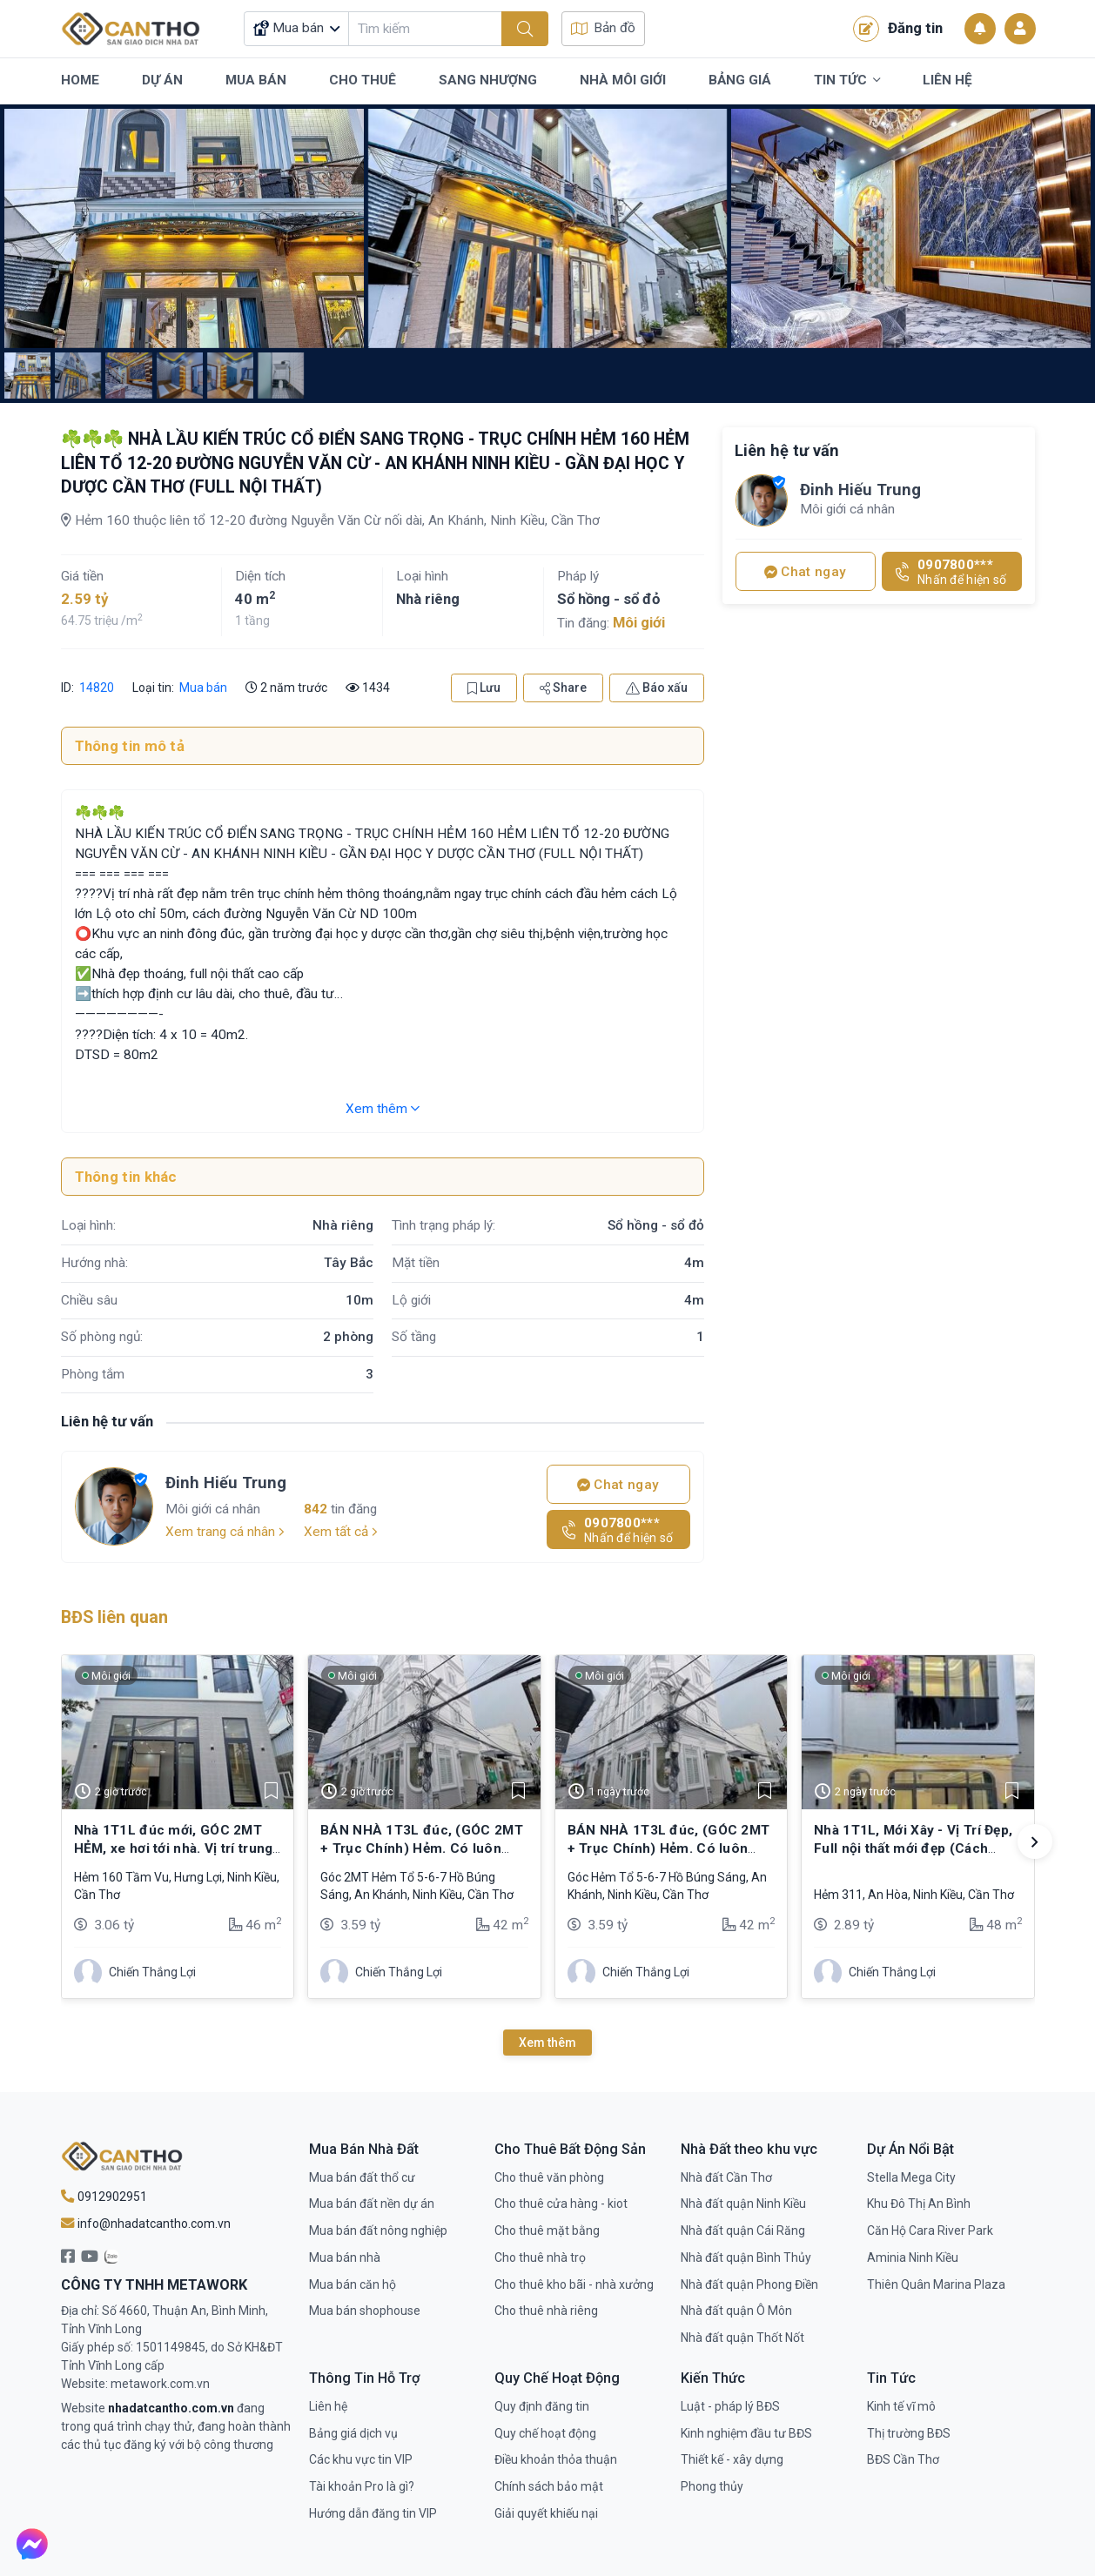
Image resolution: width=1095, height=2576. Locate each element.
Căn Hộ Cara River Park (930, 2230)
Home (80, 80)
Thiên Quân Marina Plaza (936, 2284)
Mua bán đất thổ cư (362, 2177)
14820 (95, 687)
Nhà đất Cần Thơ (726, 2177)
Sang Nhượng (488, 80)
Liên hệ (328, 2406)
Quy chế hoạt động (545, 2433)
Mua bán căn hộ (352, 2284)
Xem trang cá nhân (225, 1532)
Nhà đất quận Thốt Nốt (742, 2338)
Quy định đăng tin (541, 2406)
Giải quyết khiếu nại (546, 2513)
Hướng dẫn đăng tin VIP (373, 2513)
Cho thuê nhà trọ (540, 2257)
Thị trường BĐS (909, 2433)
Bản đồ (603, 28)
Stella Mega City (911, 2177)
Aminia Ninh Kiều (912, 2257)
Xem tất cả (341, 1532)
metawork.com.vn (160, 2384)
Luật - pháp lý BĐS (730, 2406)
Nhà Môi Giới (623, 80)
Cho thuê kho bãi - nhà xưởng (574, 2284)
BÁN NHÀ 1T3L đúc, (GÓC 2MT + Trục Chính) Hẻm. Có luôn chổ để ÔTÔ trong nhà (421, 1848)
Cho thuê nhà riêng (546, 2311)
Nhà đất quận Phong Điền (749, 2284)
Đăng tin (898, 29)
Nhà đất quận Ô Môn (736, 2311)
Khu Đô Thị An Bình (919, 2203)
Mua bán (203, 687)
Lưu (483, 687)
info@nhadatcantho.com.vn (146, 2224)
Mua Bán (255, 80)
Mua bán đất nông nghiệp (378, 2230)
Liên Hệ (947, 80)
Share (563, 687)
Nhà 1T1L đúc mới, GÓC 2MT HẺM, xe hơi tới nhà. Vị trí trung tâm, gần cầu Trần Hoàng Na (173, 1848)
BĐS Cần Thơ (903, 2459)
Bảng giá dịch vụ (353, 2433)
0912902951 (104, 2197)
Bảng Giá (740, 80)
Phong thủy (712, 2486)
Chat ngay (618, 1485)
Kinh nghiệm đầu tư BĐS (746, 2433)
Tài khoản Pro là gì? (361, 2486)
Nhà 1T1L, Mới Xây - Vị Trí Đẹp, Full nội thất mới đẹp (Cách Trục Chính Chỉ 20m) (913, 1848)
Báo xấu (657, 687)
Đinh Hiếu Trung (225, 1482)
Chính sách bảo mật (548, 2486)
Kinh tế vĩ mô (901, 2406)
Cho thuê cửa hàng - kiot (561, 2203)
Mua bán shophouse (364, 2311)
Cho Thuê (362, 80)
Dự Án (162, 80)
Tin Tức (847, 80)
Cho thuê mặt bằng (547, 2230)
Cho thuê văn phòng (549, 2177)
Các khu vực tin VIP (361, 2459)
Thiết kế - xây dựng (732, 2459)
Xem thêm (383, 1109)
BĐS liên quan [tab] (114, 1617)
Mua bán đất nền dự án (371, 2203)
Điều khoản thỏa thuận (555, 2459)
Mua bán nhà (344, 2257)
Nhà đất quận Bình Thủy (746, 2257)
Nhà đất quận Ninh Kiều (743, 2203)
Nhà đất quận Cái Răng (743, 2230)
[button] (1035, 1841)
